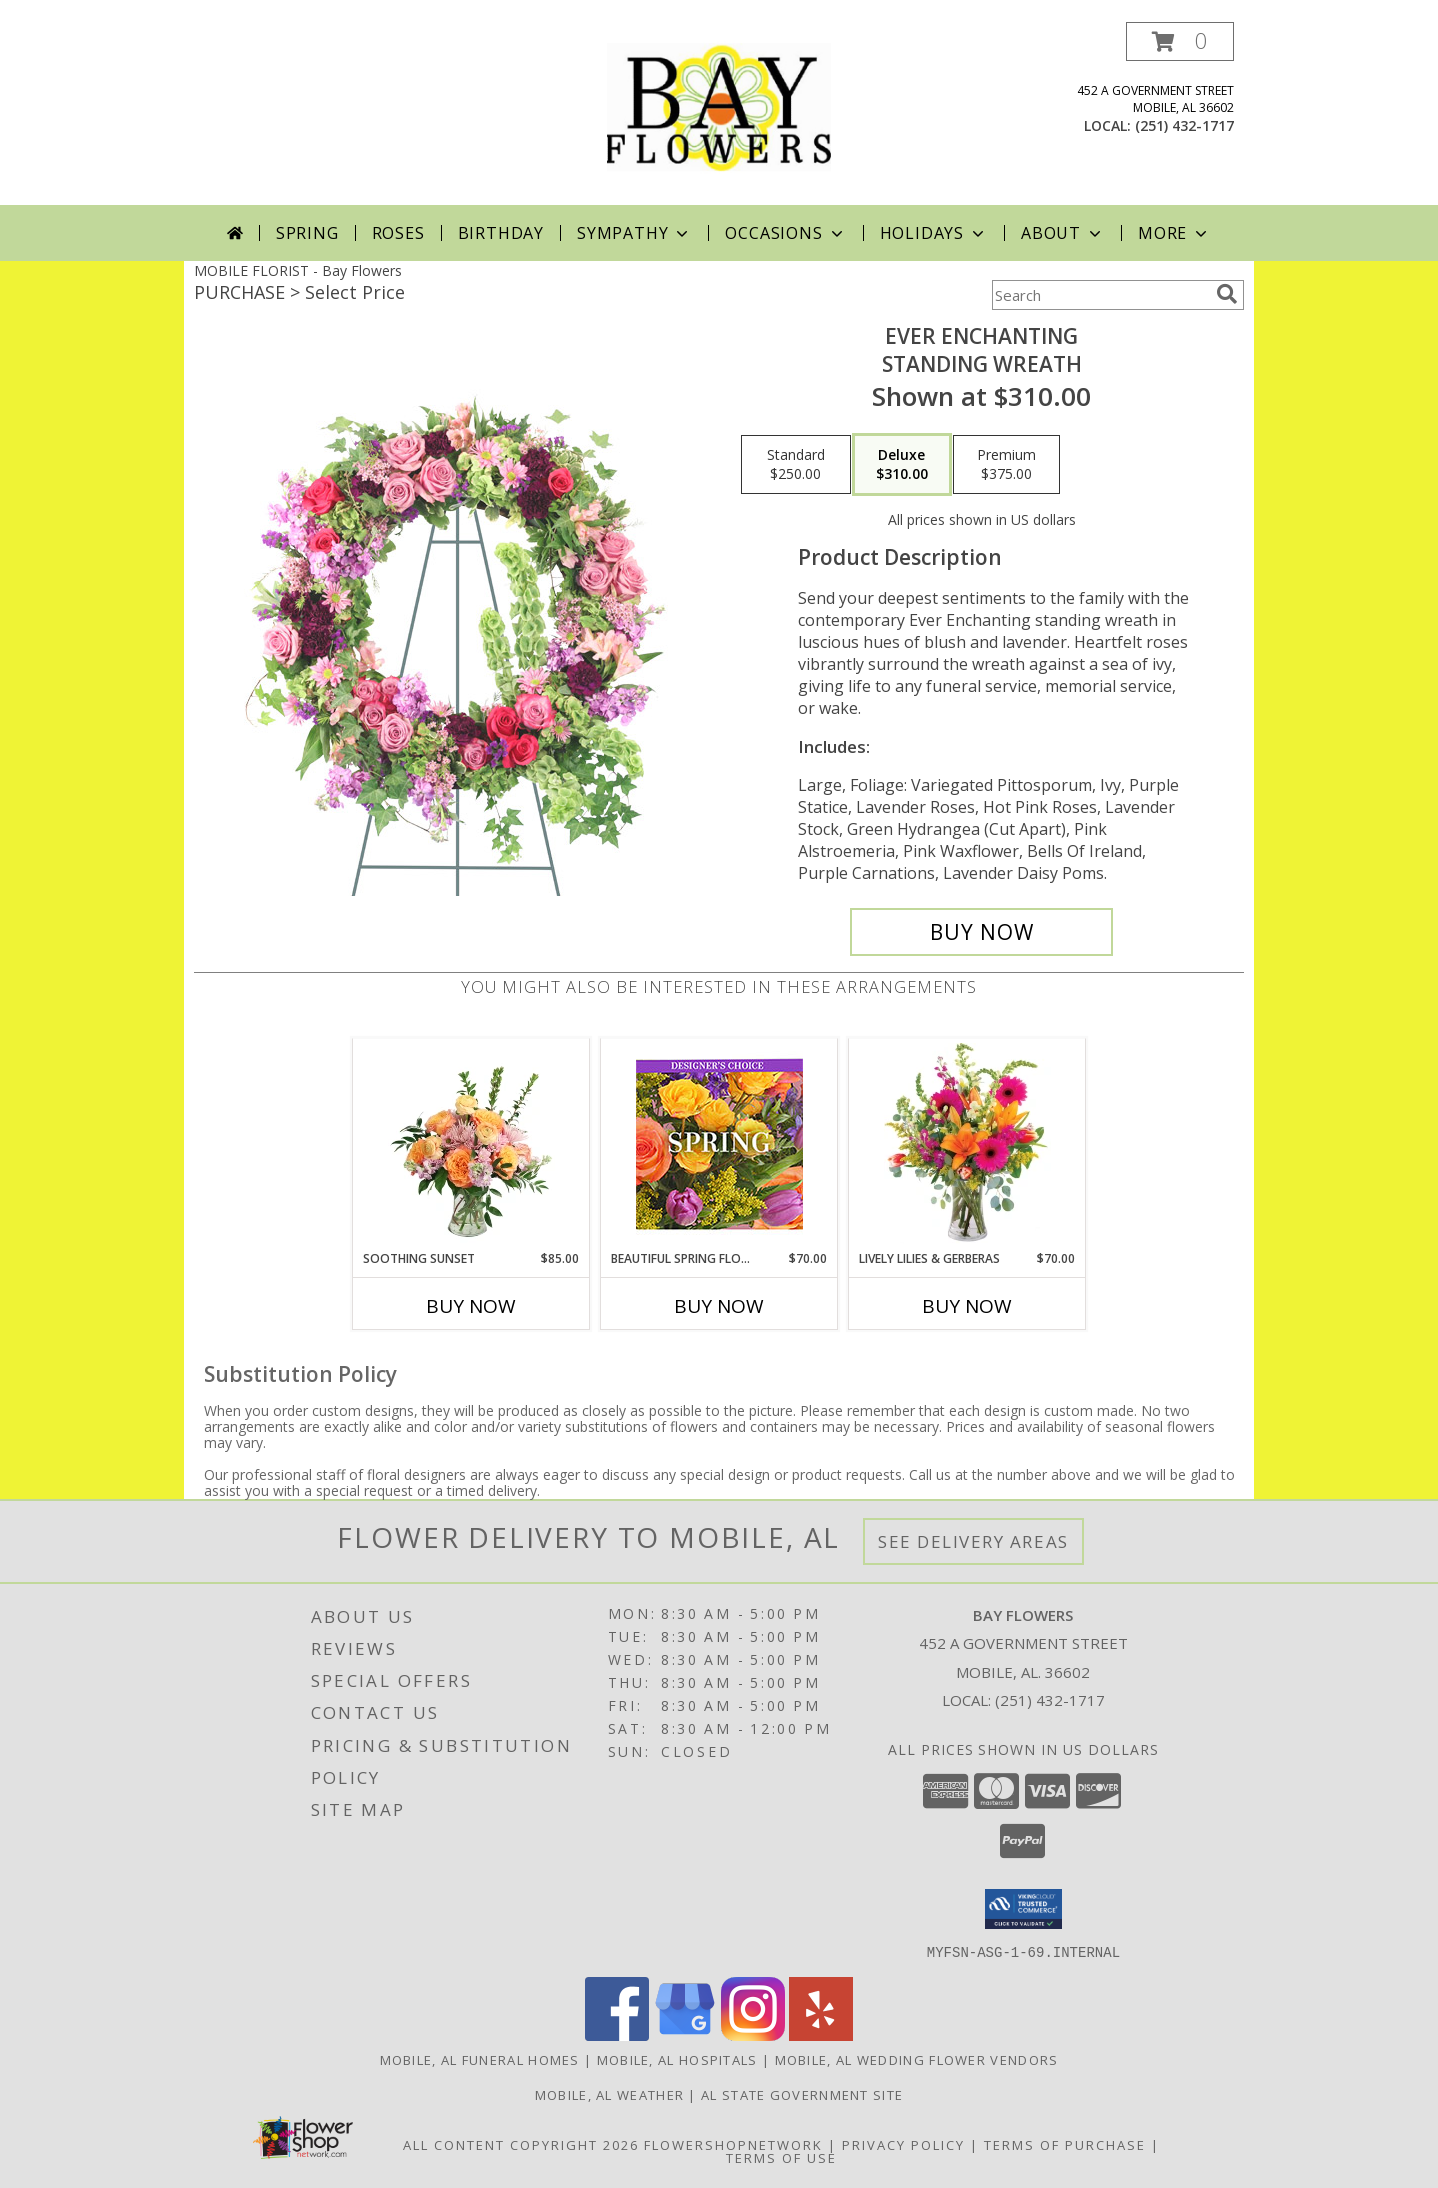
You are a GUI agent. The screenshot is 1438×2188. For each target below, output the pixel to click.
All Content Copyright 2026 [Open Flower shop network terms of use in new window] (521, 2144)
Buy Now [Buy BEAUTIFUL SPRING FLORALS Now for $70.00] (719, 1306)
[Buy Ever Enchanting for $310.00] (981, 932)
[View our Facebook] (617, 2034)
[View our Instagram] (753, 2034)
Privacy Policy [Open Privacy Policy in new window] (903, 2144)
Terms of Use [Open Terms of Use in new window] (781, 2157)
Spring (307, 233)
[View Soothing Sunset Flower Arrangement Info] (471, 1144)
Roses (398, 233)
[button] (1180, 41)
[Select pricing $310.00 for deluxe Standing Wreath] (902, 465)
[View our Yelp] (821, 2034)
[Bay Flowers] (719, 113)
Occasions (785, 233)
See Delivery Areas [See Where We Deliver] (973, 1541)
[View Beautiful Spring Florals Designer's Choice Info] (719, 1144)
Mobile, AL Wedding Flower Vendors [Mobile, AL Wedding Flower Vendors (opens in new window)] (917, 2059)
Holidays (934, 233)
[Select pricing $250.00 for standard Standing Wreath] (796, 465)
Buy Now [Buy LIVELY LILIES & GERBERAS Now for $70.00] (967, 1306)
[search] (1227, 294)
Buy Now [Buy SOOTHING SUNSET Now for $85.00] (471, 1306)
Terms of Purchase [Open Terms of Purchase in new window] (1065, 2144)
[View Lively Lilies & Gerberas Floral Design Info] (967, 1144)
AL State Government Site (802, 2094)
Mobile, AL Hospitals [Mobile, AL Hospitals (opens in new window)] (677, 2059)
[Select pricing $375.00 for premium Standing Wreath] (1006, 465)
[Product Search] (1100, 295)
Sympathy (634, 233)
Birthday (501, 233)
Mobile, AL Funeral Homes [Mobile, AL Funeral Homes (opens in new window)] (480, 2059)
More (1174, 233)
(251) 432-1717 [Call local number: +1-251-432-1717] (1184, 125)
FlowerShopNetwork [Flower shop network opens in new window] (733, 2144)
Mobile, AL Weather (609, 2094)
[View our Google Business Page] (685, 2034)
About (1063, 233)
